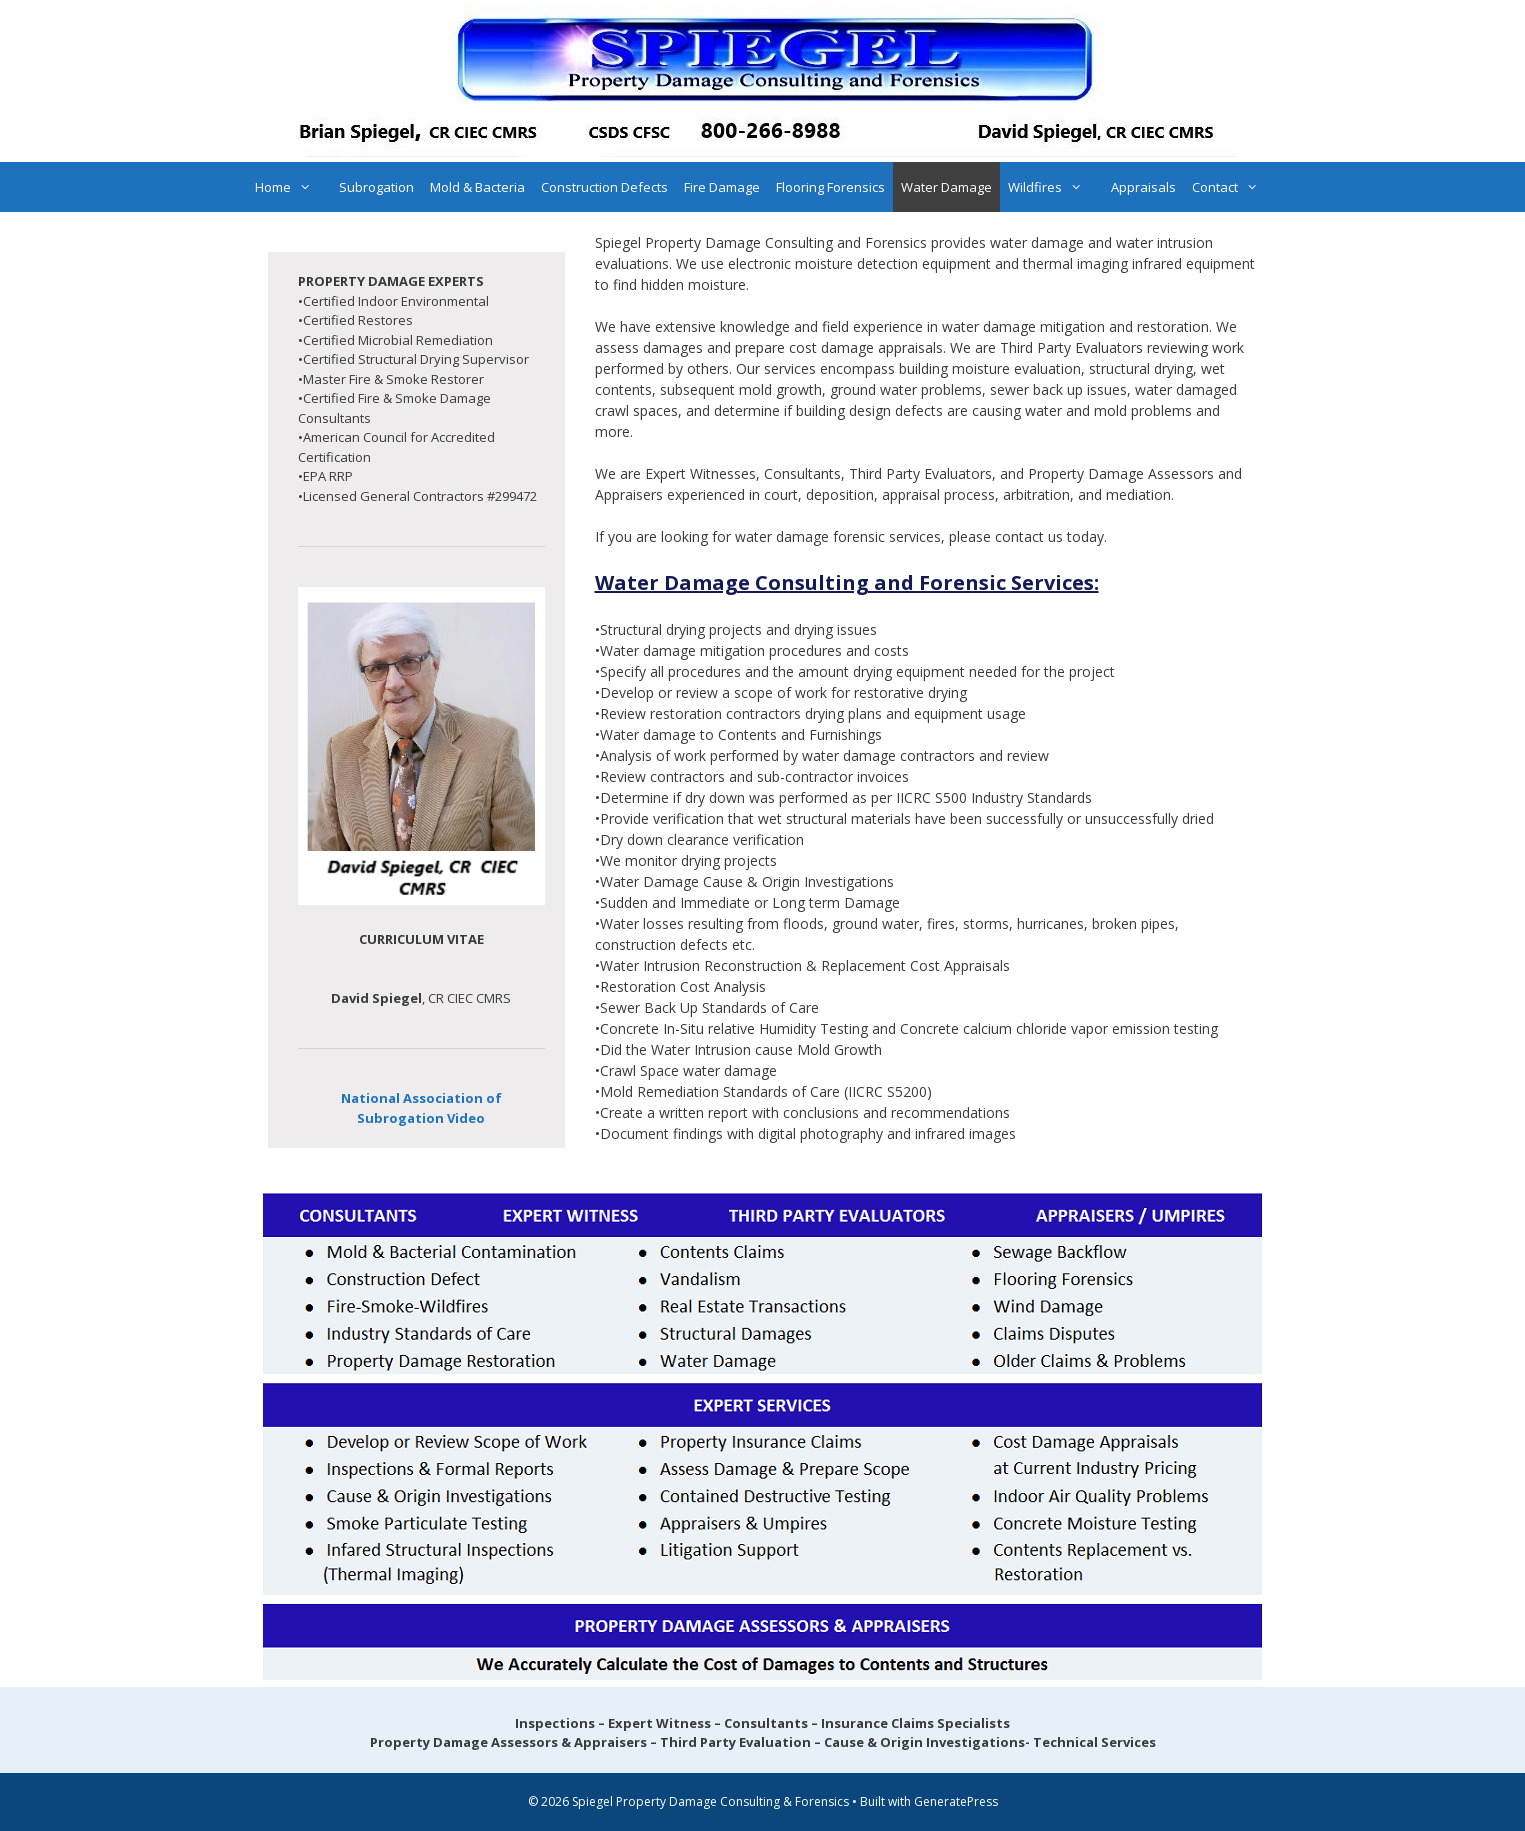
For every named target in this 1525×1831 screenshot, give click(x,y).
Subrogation (376, 187)
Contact (1235, 187)
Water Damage (946, 187)
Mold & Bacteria (477, 187)
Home (293, 187)
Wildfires (1055, 187)
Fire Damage (722, 187)
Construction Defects (604, 187)
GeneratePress (956, 1801)
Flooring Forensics (830, 187)
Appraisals (1143, 187)
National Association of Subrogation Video (421, 1108)
